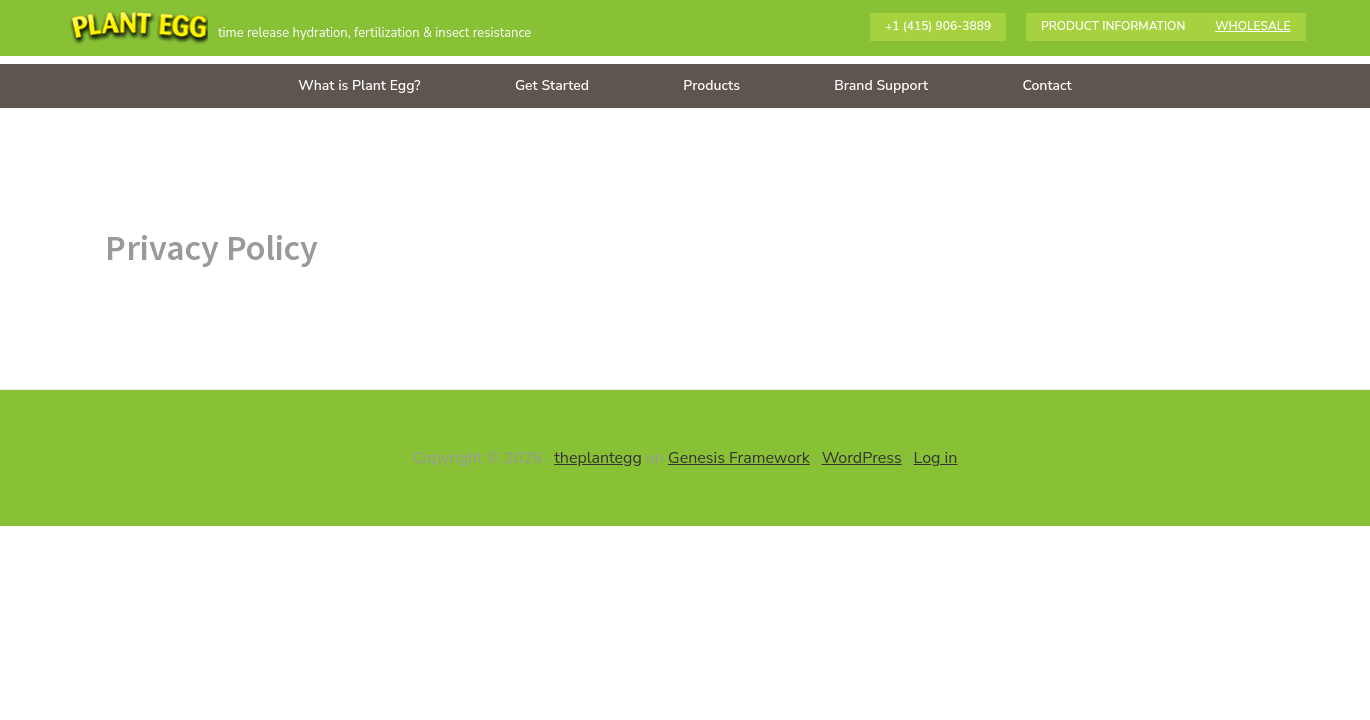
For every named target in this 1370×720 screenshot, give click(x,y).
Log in (936, 458)
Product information (1113, 26)
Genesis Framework (739, 458)
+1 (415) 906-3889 (938, 26)
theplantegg (598, 458)
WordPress (862, 458)
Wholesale (1252, 26)
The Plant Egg (139, 30)
